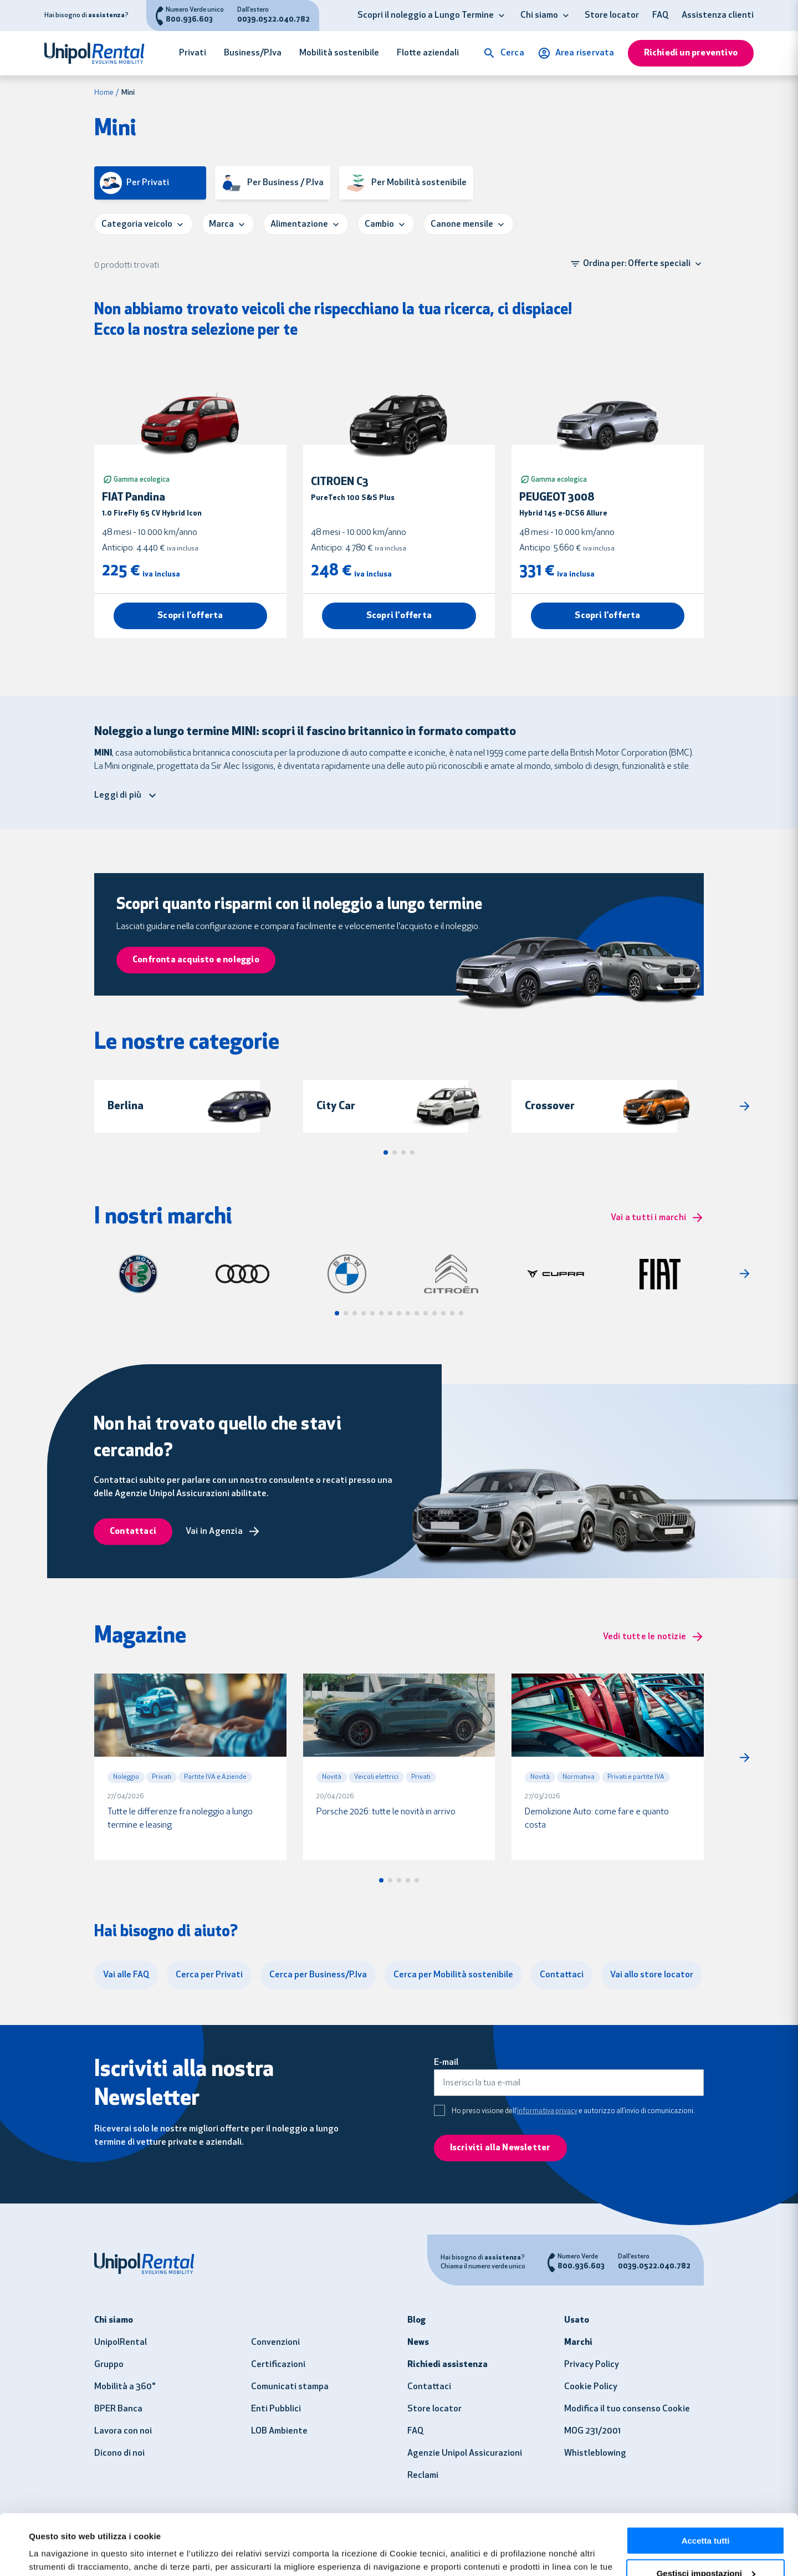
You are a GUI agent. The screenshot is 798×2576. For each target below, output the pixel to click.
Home (104, 92)
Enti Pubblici (276, 2409)
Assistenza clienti (718, 15)
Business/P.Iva (253, 53)
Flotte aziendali (428, 53)
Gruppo (109, 2364)
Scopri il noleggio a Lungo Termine (425, 15)
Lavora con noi (123, 2431)
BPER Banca (118, 2409)
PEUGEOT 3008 (557, 497)
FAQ (660, 15)
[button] (501, 15)
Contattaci (429, 2387)
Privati (192, 53)
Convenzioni (275, 2342)
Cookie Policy (590, 2387)
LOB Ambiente (279, 2431)
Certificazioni (278, 2364)
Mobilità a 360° (125, 2387)
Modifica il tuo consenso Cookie (627, 2409)
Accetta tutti (706, 2483)
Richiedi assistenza (447, 2364)
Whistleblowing (595, 2453)
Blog (416, 2320)
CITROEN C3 (340, 482)
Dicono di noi (119, 2453)
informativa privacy (547, 2111)
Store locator (612, 15)
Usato (576, 2320)
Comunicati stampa (290, 2387)
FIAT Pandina (133, 497)
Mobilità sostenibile (339, 53)
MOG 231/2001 (592, 2431)
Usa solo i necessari (705, 2548)
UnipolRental (120, 2342)
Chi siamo (539, 15)
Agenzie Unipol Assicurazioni (464, 2453)
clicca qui (384, 2523)
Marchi (578, 2342)
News (418, 2342)
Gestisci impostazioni (706, 2516)
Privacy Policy (591, 2364)
